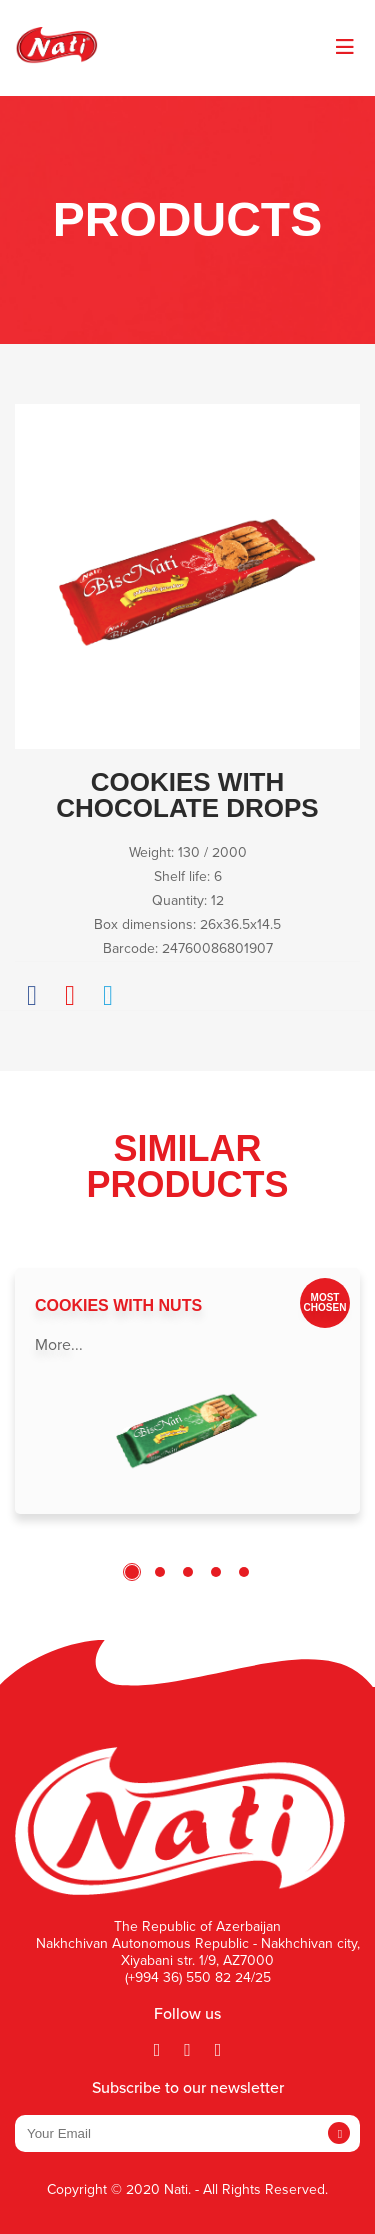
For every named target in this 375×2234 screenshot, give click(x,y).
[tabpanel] (187, 1391)
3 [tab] (188, 1572)
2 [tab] (160, 1572)
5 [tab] (244, 1572)
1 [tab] (132, 1572)
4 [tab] (216, 1572)
